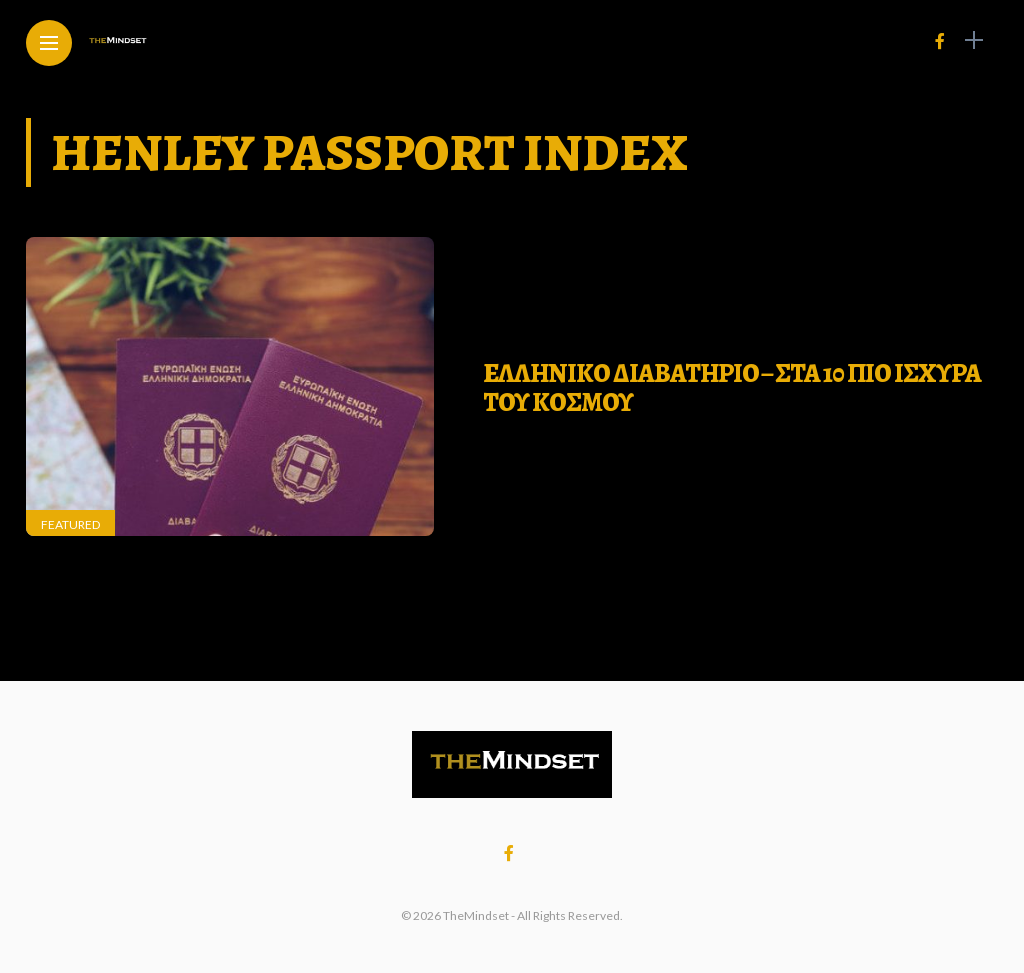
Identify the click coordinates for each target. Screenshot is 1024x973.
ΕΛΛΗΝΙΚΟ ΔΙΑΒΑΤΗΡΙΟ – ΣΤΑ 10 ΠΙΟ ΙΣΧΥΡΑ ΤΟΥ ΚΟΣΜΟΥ (732, 388)
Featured (70, 524)
